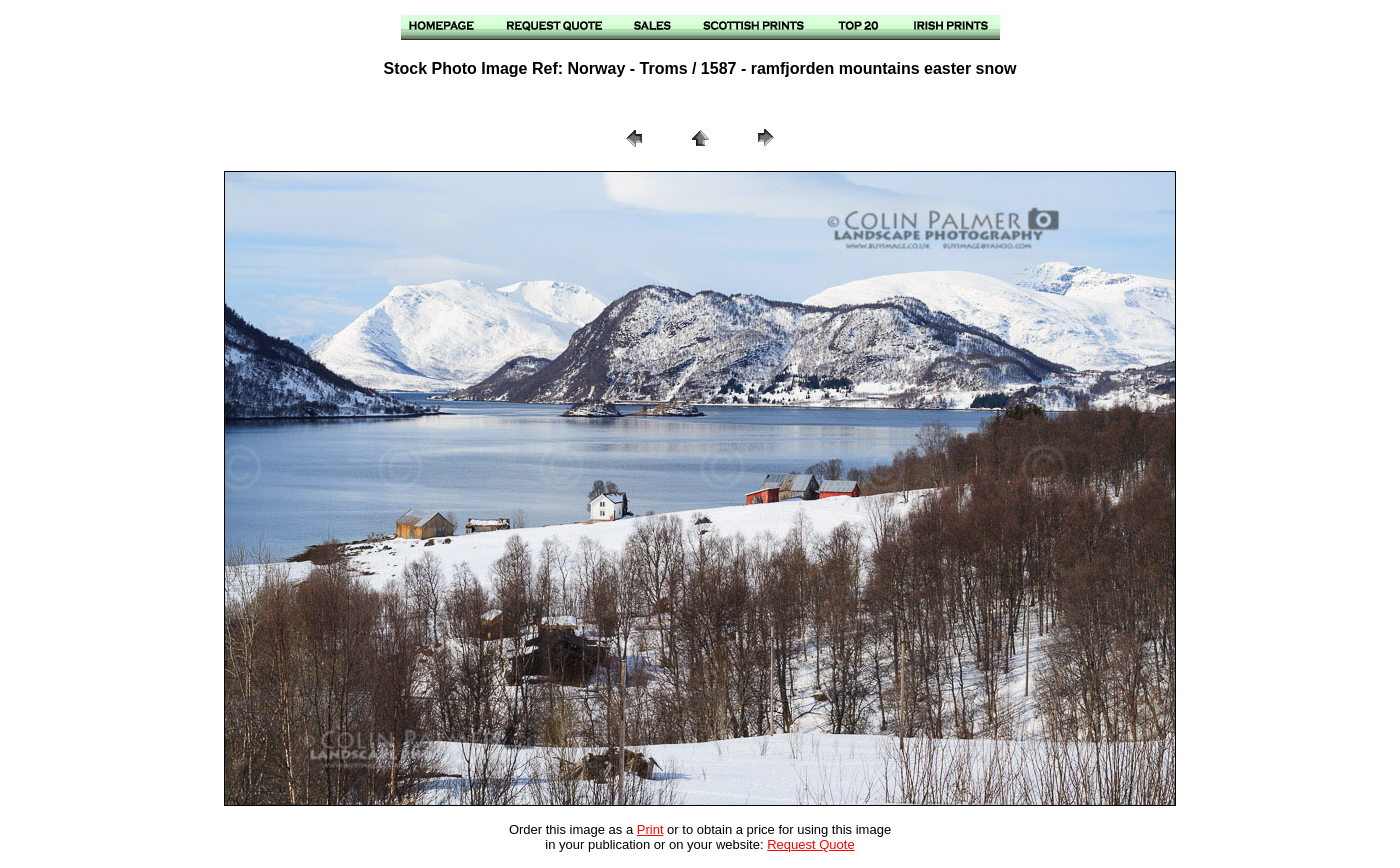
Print (650, 829)
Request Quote (810, 844)
